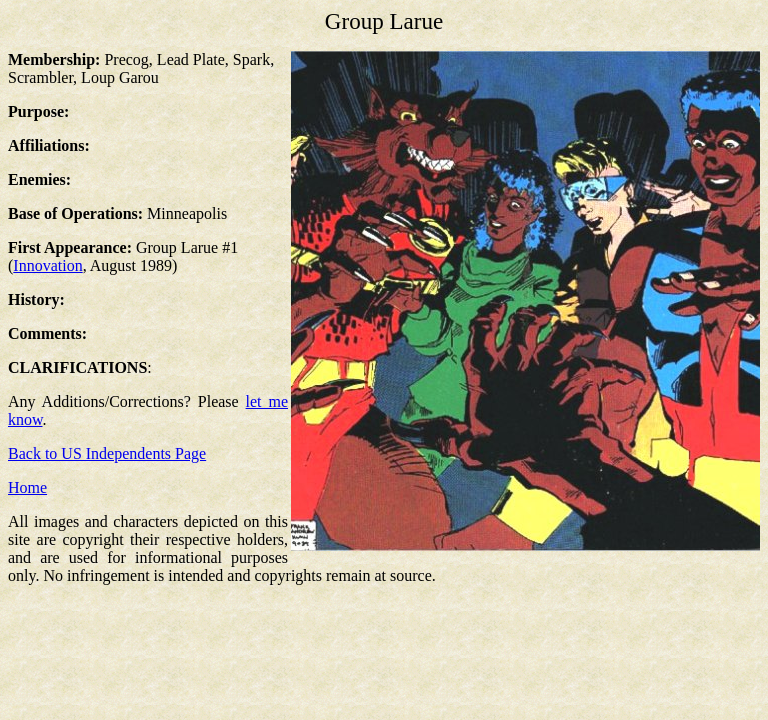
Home (27, 487)
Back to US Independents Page (107, 453)
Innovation (47, 265)
